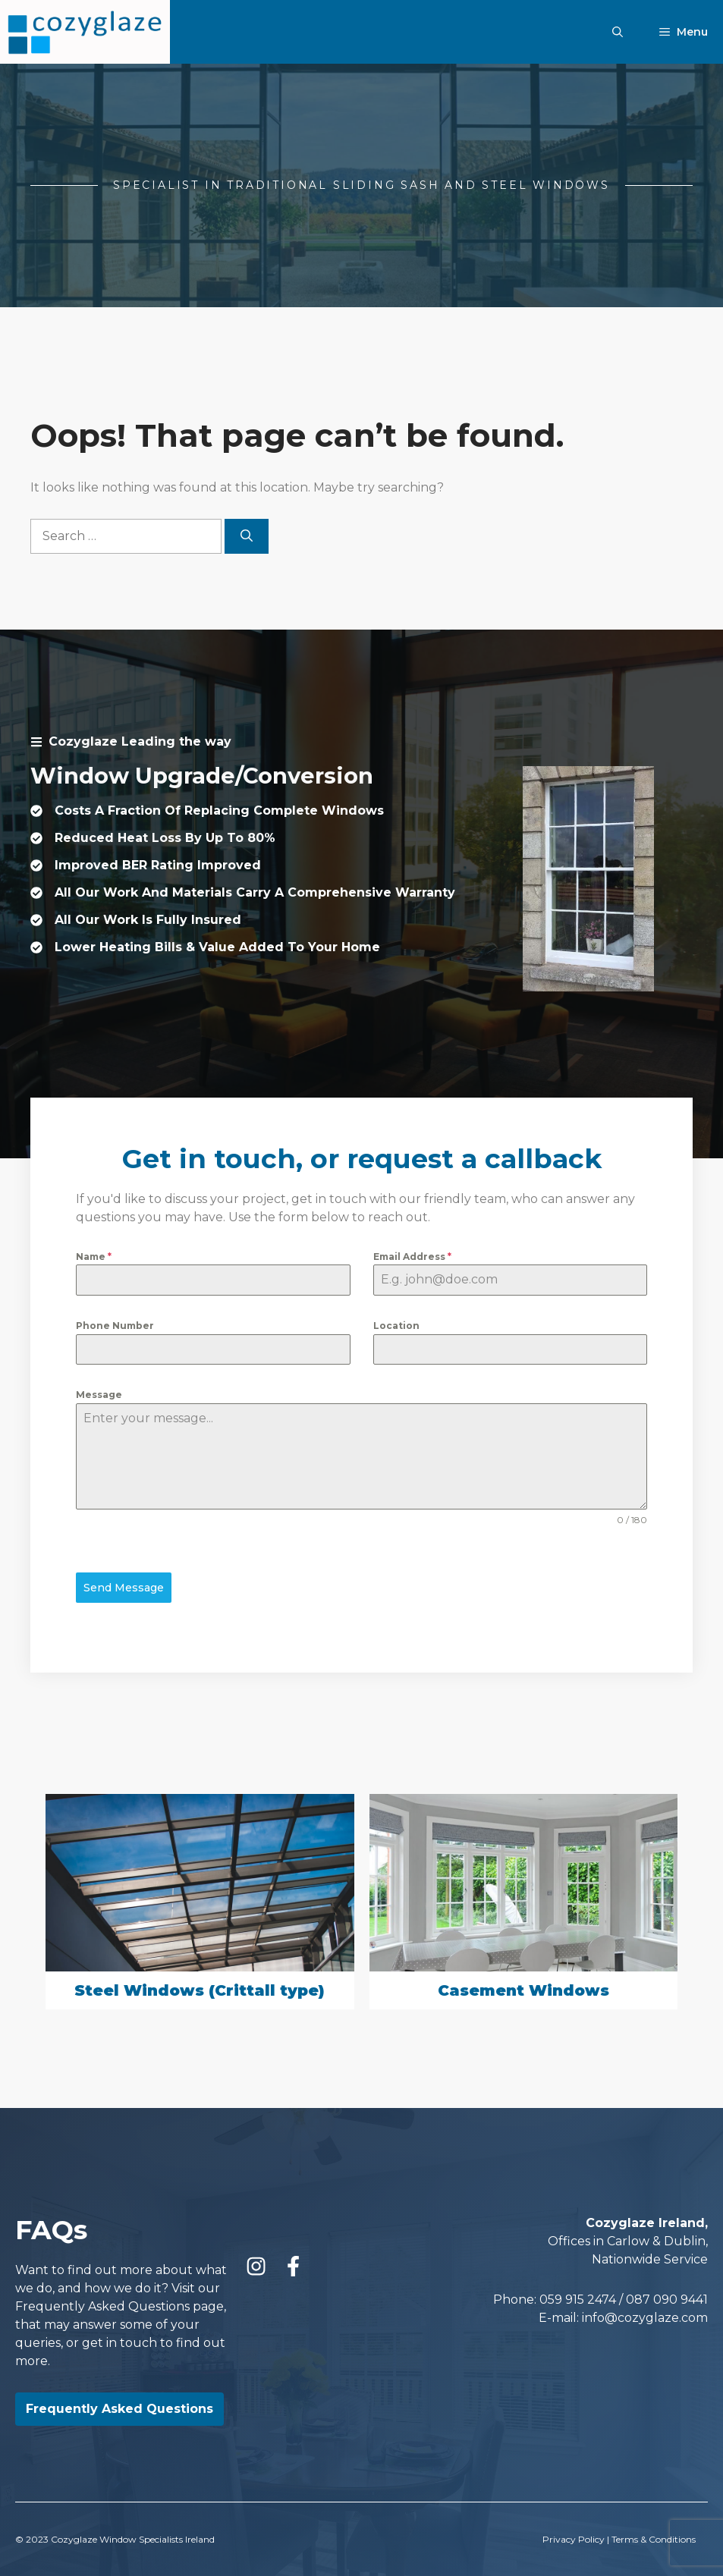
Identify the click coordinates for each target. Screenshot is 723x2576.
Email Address (412, 1256)
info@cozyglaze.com (645, 2315)
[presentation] (72, 1815)
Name (94, 1256)
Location (396, 1325)
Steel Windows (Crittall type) (199, 1989)
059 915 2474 (577, 2297)
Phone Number (115, 1325)
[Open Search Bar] (617, 32)
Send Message (123, 1587)
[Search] (247, 536)
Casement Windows (523, 1989)
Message (99, 1394)
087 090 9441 (667, 2297)
